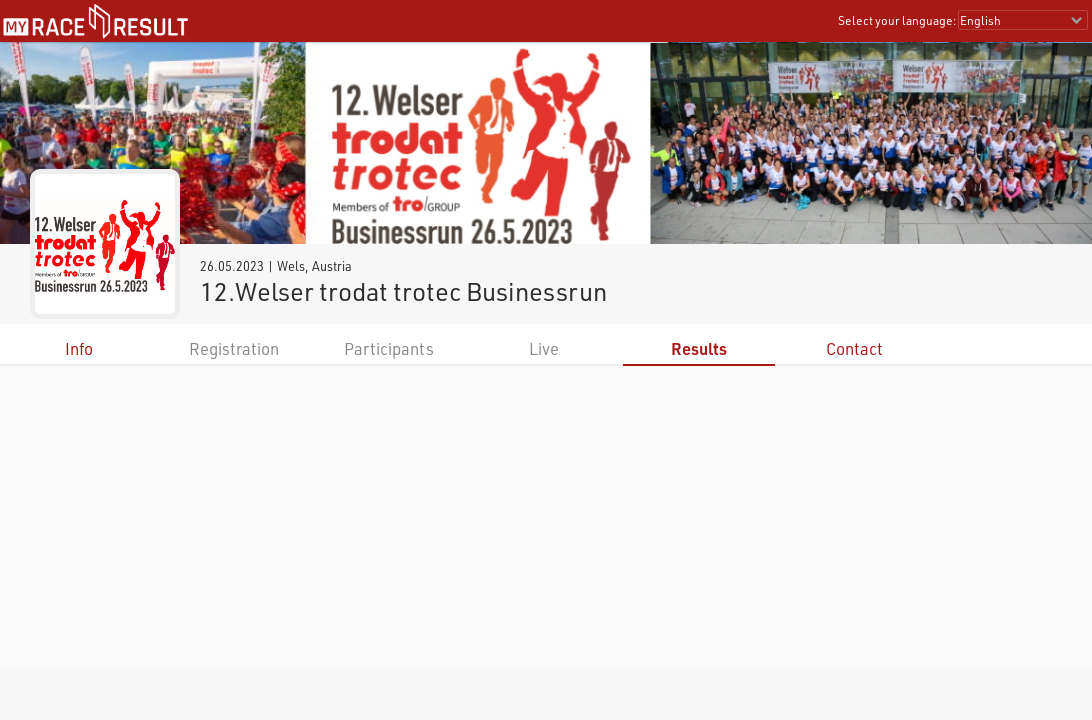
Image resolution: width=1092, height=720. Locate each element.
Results (699, 348)
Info (79, 348)
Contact (854, 348)
